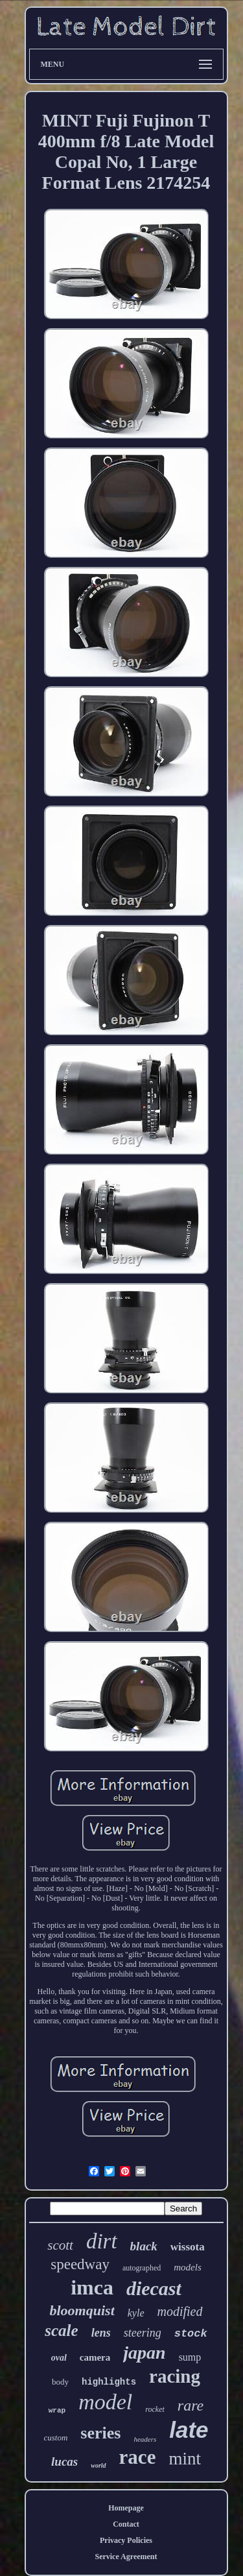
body (60, 2382)
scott (60, 2245)
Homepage (126, 2507)
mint (184, 2458)
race (137, 2457)
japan (144, 2352)
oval (59, 2358)
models (188, 2267)
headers (144, 2439)
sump (190, 2357)
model (105, 2402)
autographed (141, 2267)
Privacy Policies (126, 2540)
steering (142, 2332)
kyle (136, 2312)
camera (95, 2357)
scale (61, 2330)
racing (174, 2376)
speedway (80, 2264)
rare (190, 2405)
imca (92, 2287)
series (100, 2433)
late (188, 2429)
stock (190, 2334)
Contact (126, 2524)
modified (180, 2311)
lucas (64, 2461)
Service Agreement (126, 2556)
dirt (101, 2241)
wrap (57, 2410)
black (143, 2246)
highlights (109, 2382)
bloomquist (82, 2310)
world (98, 2465)
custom (55, 2437)
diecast (153, 2288)
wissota (187, 2247)
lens (101, 2332)
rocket (155, 2409)
